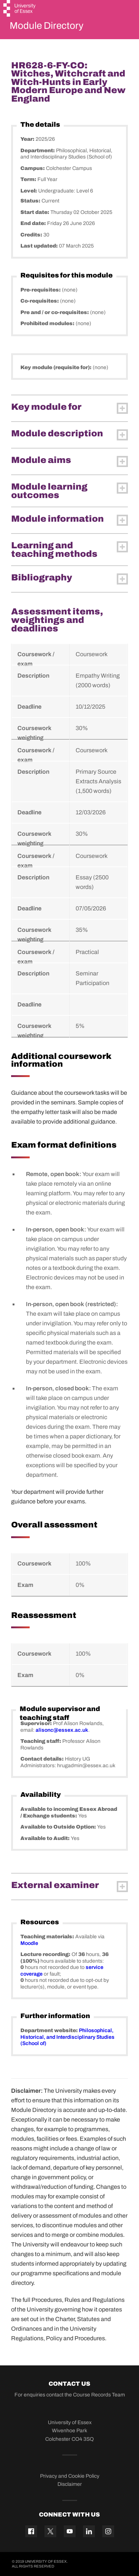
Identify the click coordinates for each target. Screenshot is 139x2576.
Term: (28, 179)
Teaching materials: (47, 1936)
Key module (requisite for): (56, 367)
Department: (38, 150)
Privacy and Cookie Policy (69, 2476)
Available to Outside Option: (58, 1827)
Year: (28, 139)
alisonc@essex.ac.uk (62, 1730)
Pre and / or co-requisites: (55, 312)
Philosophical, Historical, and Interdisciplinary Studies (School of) (67, 2037)
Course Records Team (99, 2395)
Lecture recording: (46, 1954)
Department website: (49, 2030)
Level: (29, 191)
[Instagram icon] (108, 2531)
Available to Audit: (45, 1838)
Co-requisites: (40, 301)
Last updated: (39, 246)
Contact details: (42, 1759)
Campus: (33, 168)
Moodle (29, 1943)
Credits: (31, 235)
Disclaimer (69, 2484)
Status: (31, 201)
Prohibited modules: (48, 323)
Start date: (35, 212)
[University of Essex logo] (20, 9)
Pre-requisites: (41, 290)
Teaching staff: (41, 1741)
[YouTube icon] (70, 2531)
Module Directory (46, 25)
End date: (33, 223)
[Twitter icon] (50, 2531)
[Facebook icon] (31, 2531)
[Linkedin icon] (89, 2531)
